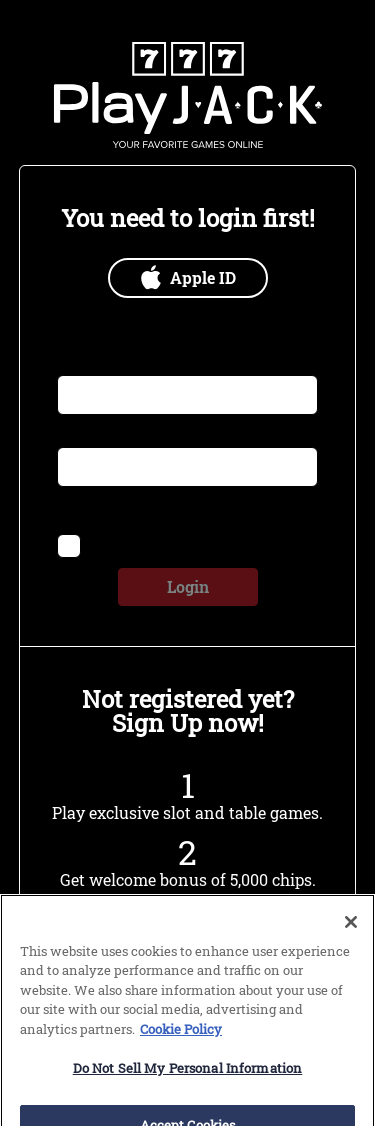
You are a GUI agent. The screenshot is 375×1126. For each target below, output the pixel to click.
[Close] (351, 936)
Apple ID (187, 277)
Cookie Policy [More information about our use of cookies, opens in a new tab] (181, 1043)
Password (89, 435)
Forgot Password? (244, 509)
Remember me (138, 543)
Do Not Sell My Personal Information (188, 1082)
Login (188, 586)
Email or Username (120, 363)
